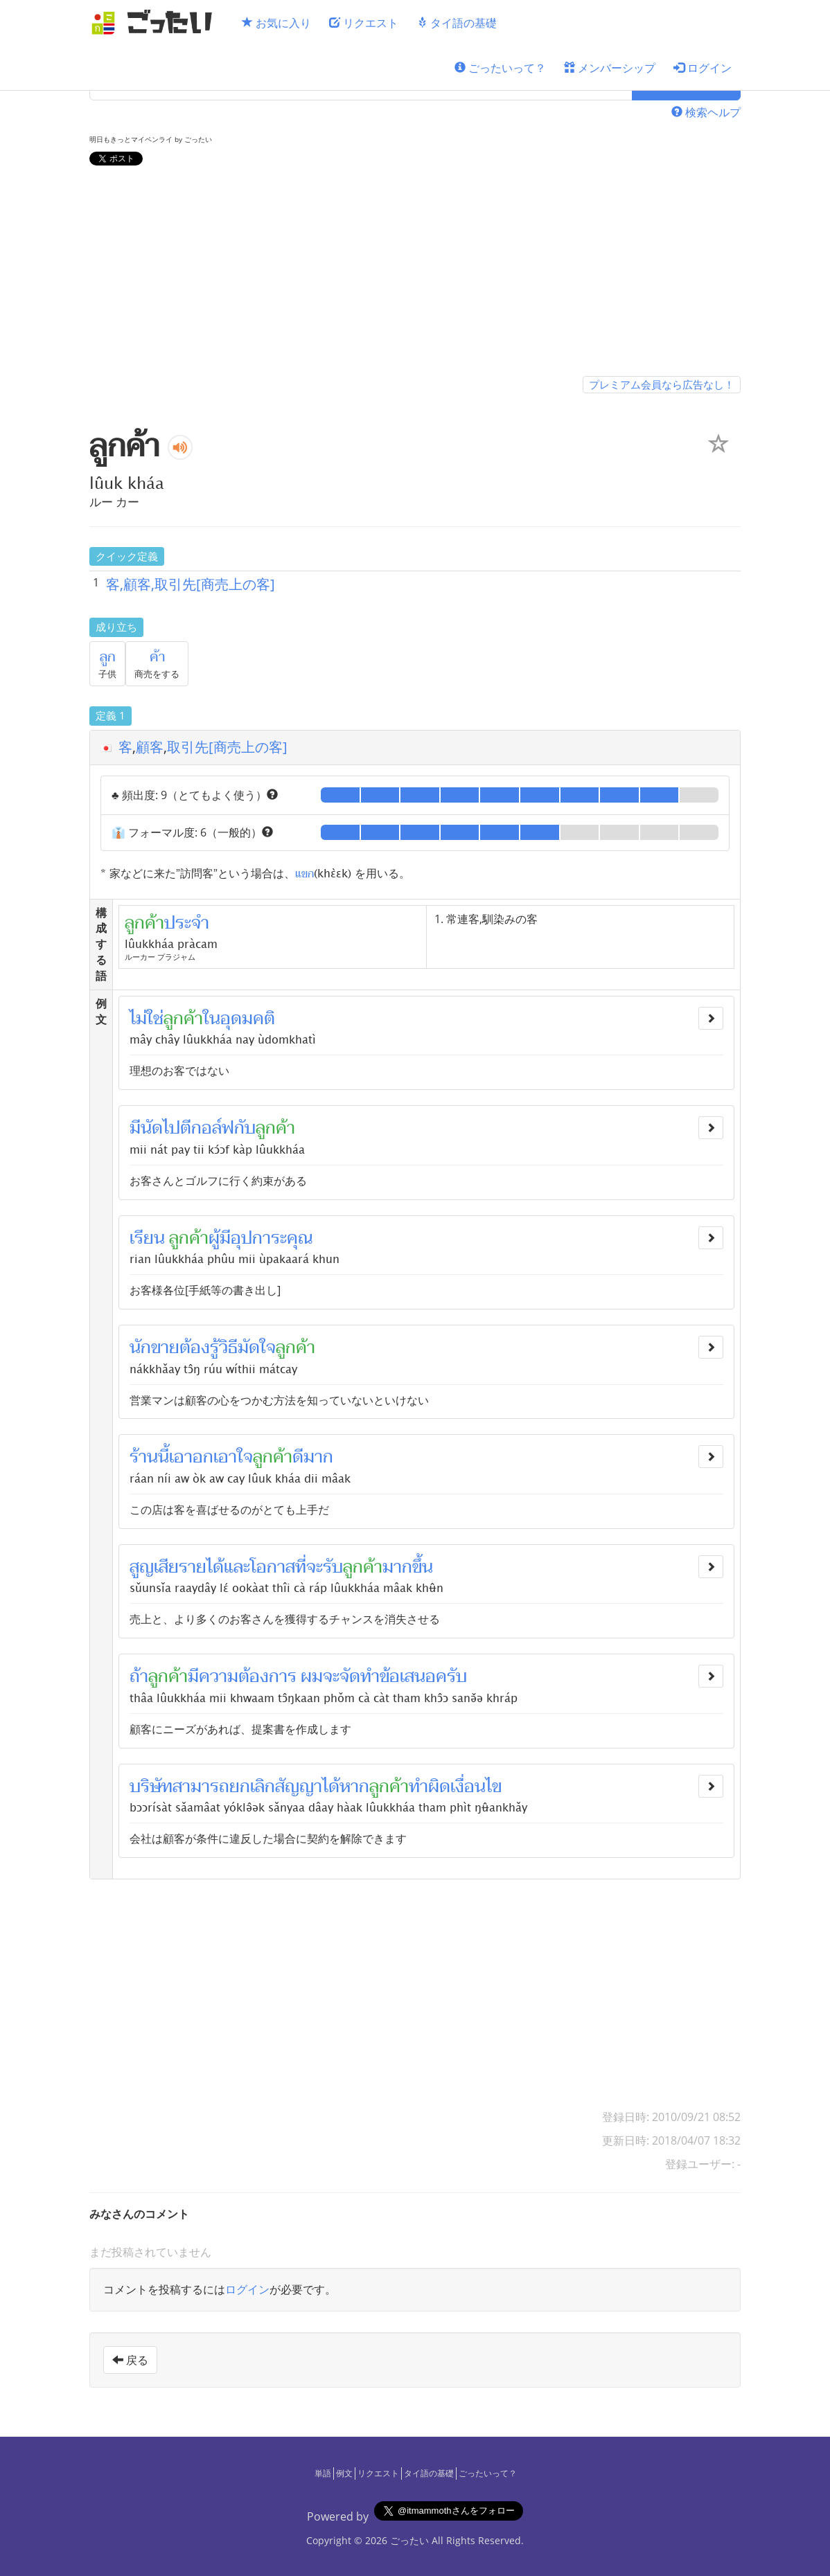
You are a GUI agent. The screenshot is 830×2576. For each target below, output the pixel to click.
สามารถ (201, 1786)
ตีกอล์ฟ (207, 1128)
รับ (333, 1567)
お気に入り (276, 22)
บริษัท (151, 1786)
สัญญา (298, 1786)
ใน (211, 1018)
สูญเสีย (154, 1567)
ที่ (300, 1567)
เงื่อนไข (476, 1786)
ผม (312, 1676)
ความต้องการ (248, 1676)
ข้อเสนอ (408, 1676)
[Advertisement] (415, 273)
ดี (297, 1457)
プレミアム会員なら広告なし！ (661, 384)
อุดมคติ (247, 1018)
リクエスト (363, 22)
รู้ (214, 1347)
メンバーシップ (609, 67)
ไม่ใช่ (147, 1018)
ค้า (157, 657)
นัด (152, 1128)
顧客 (150, 746)
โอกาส (272, 1567)
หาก (354, 1786)
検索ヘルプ (706, 112)
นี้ (163, 1457)
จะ (314, 1567)
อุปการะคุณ (271, 1238)
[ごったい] (156, 22)
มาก (318, 1457)
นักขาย (154, 1347)
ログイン (702, 67)
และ (237, 1567)
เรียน (147, 1238)
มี (135, 1128)
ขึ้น (422, 1567)
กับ (245, 1128)
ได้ (330, 1786)
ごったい (409, 2540)
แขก (304, 872)
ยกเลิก (252, 1786)
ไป (171, 1128)
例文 (344, 2473)
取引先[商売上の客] (227, 746)
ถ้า (139, 1676)
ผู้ (214, 1238)
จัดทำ (359, 1676)
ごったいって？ (500, 67)
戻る (130, 2360)
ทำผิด (429, 1786)
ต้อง (194, 1347)
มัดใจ (257, 1347)
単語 (323, 2473)
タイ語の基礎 (456, 22)
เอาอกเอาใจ (211, 1457)
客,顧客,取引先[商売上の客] (190, 584)
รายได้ (201, 1567)
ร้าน (144, 1457)
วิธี (228, 1347)
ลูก (108, 657)
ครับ (451, 1676)
